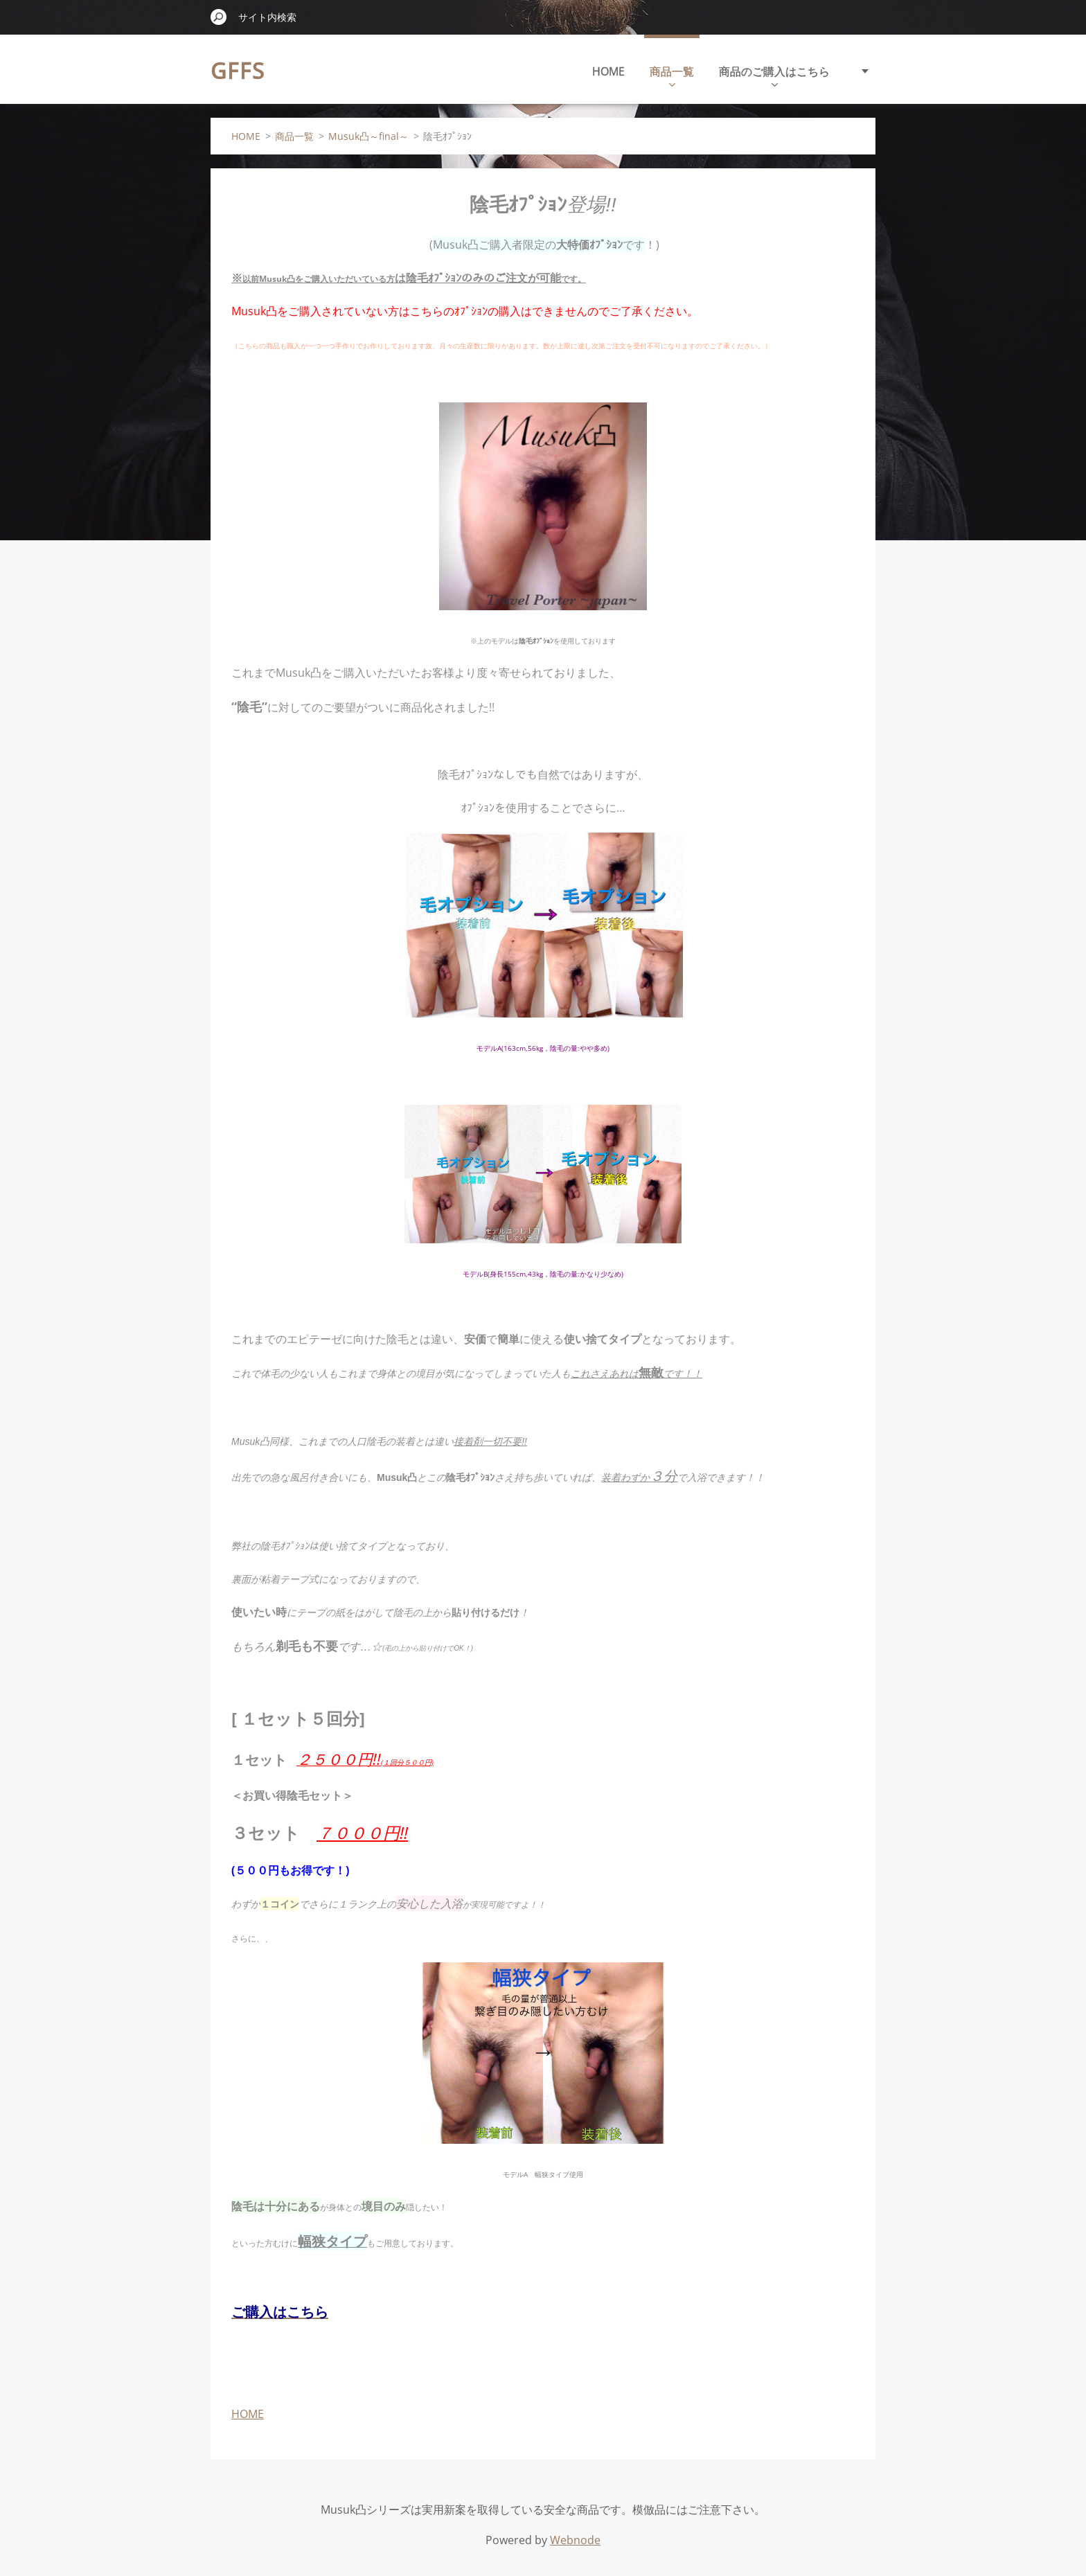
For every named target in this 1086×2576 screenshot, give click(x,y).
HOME (608, 71)
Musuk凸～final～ (368, 136)
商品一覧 (672, 75)
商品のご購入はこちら (774, 75)
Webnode (575, 2540)
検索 (219, 16)
